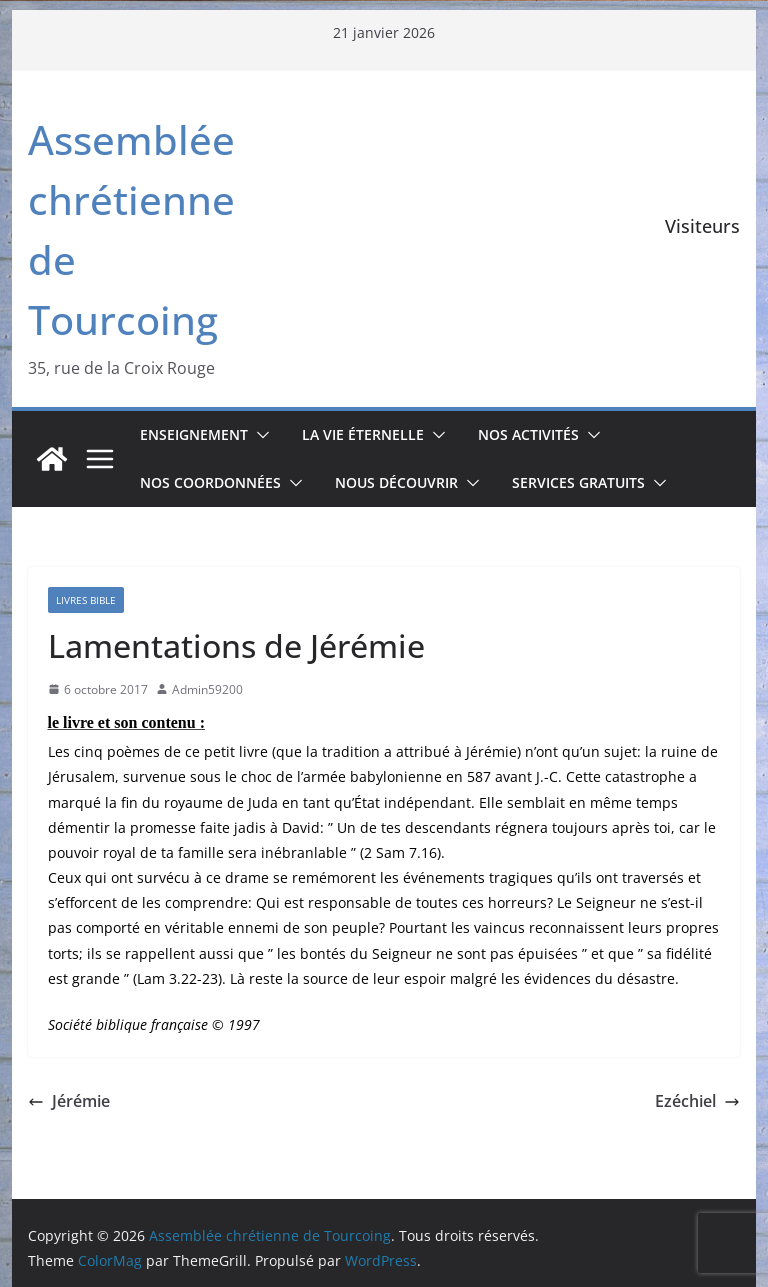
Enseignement (194, 434)
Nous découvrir (396, 482)
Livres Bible (86, 600)
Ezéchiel (697, 1101)
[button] (259, 435)
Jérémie (69, 1101)
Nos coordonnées (210, 482)
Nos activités (528, 434)
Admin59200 (207, 689)
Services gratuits (578, 482)
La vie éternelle (363, 434)
